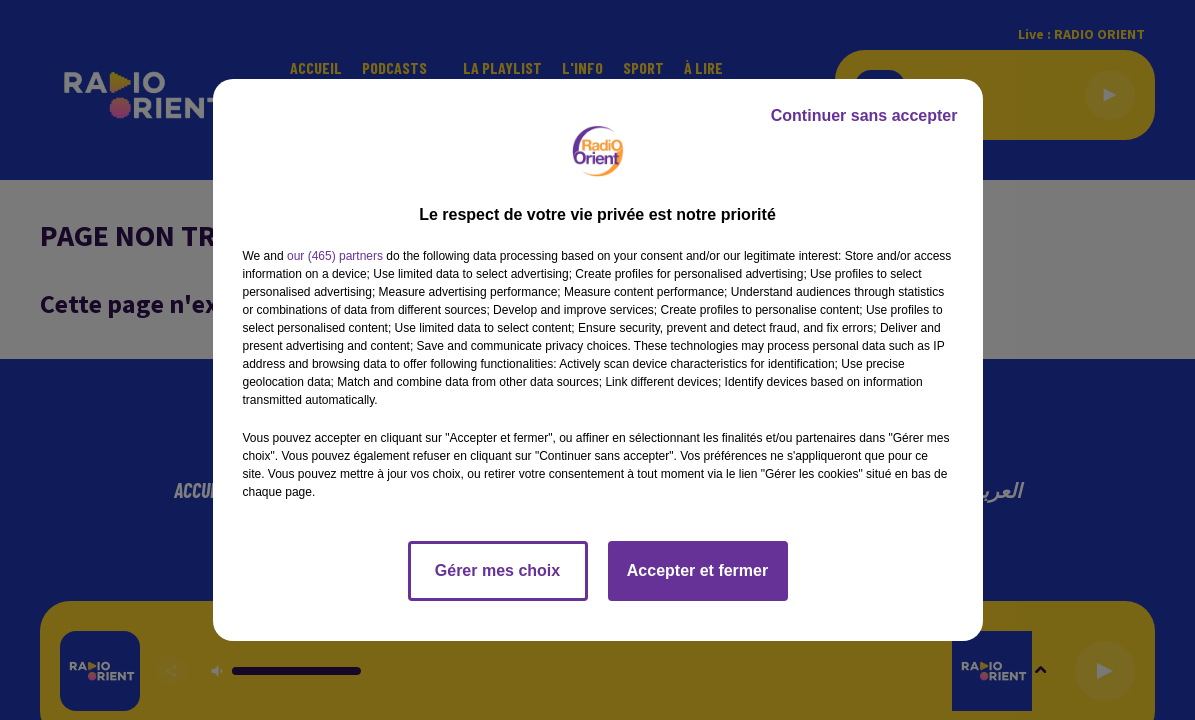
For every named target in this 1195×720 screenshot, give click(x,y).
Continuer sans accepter (864, 115)
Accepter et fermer (697, 570)
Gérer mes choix (497, 570)
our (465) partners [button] (335, 256)
